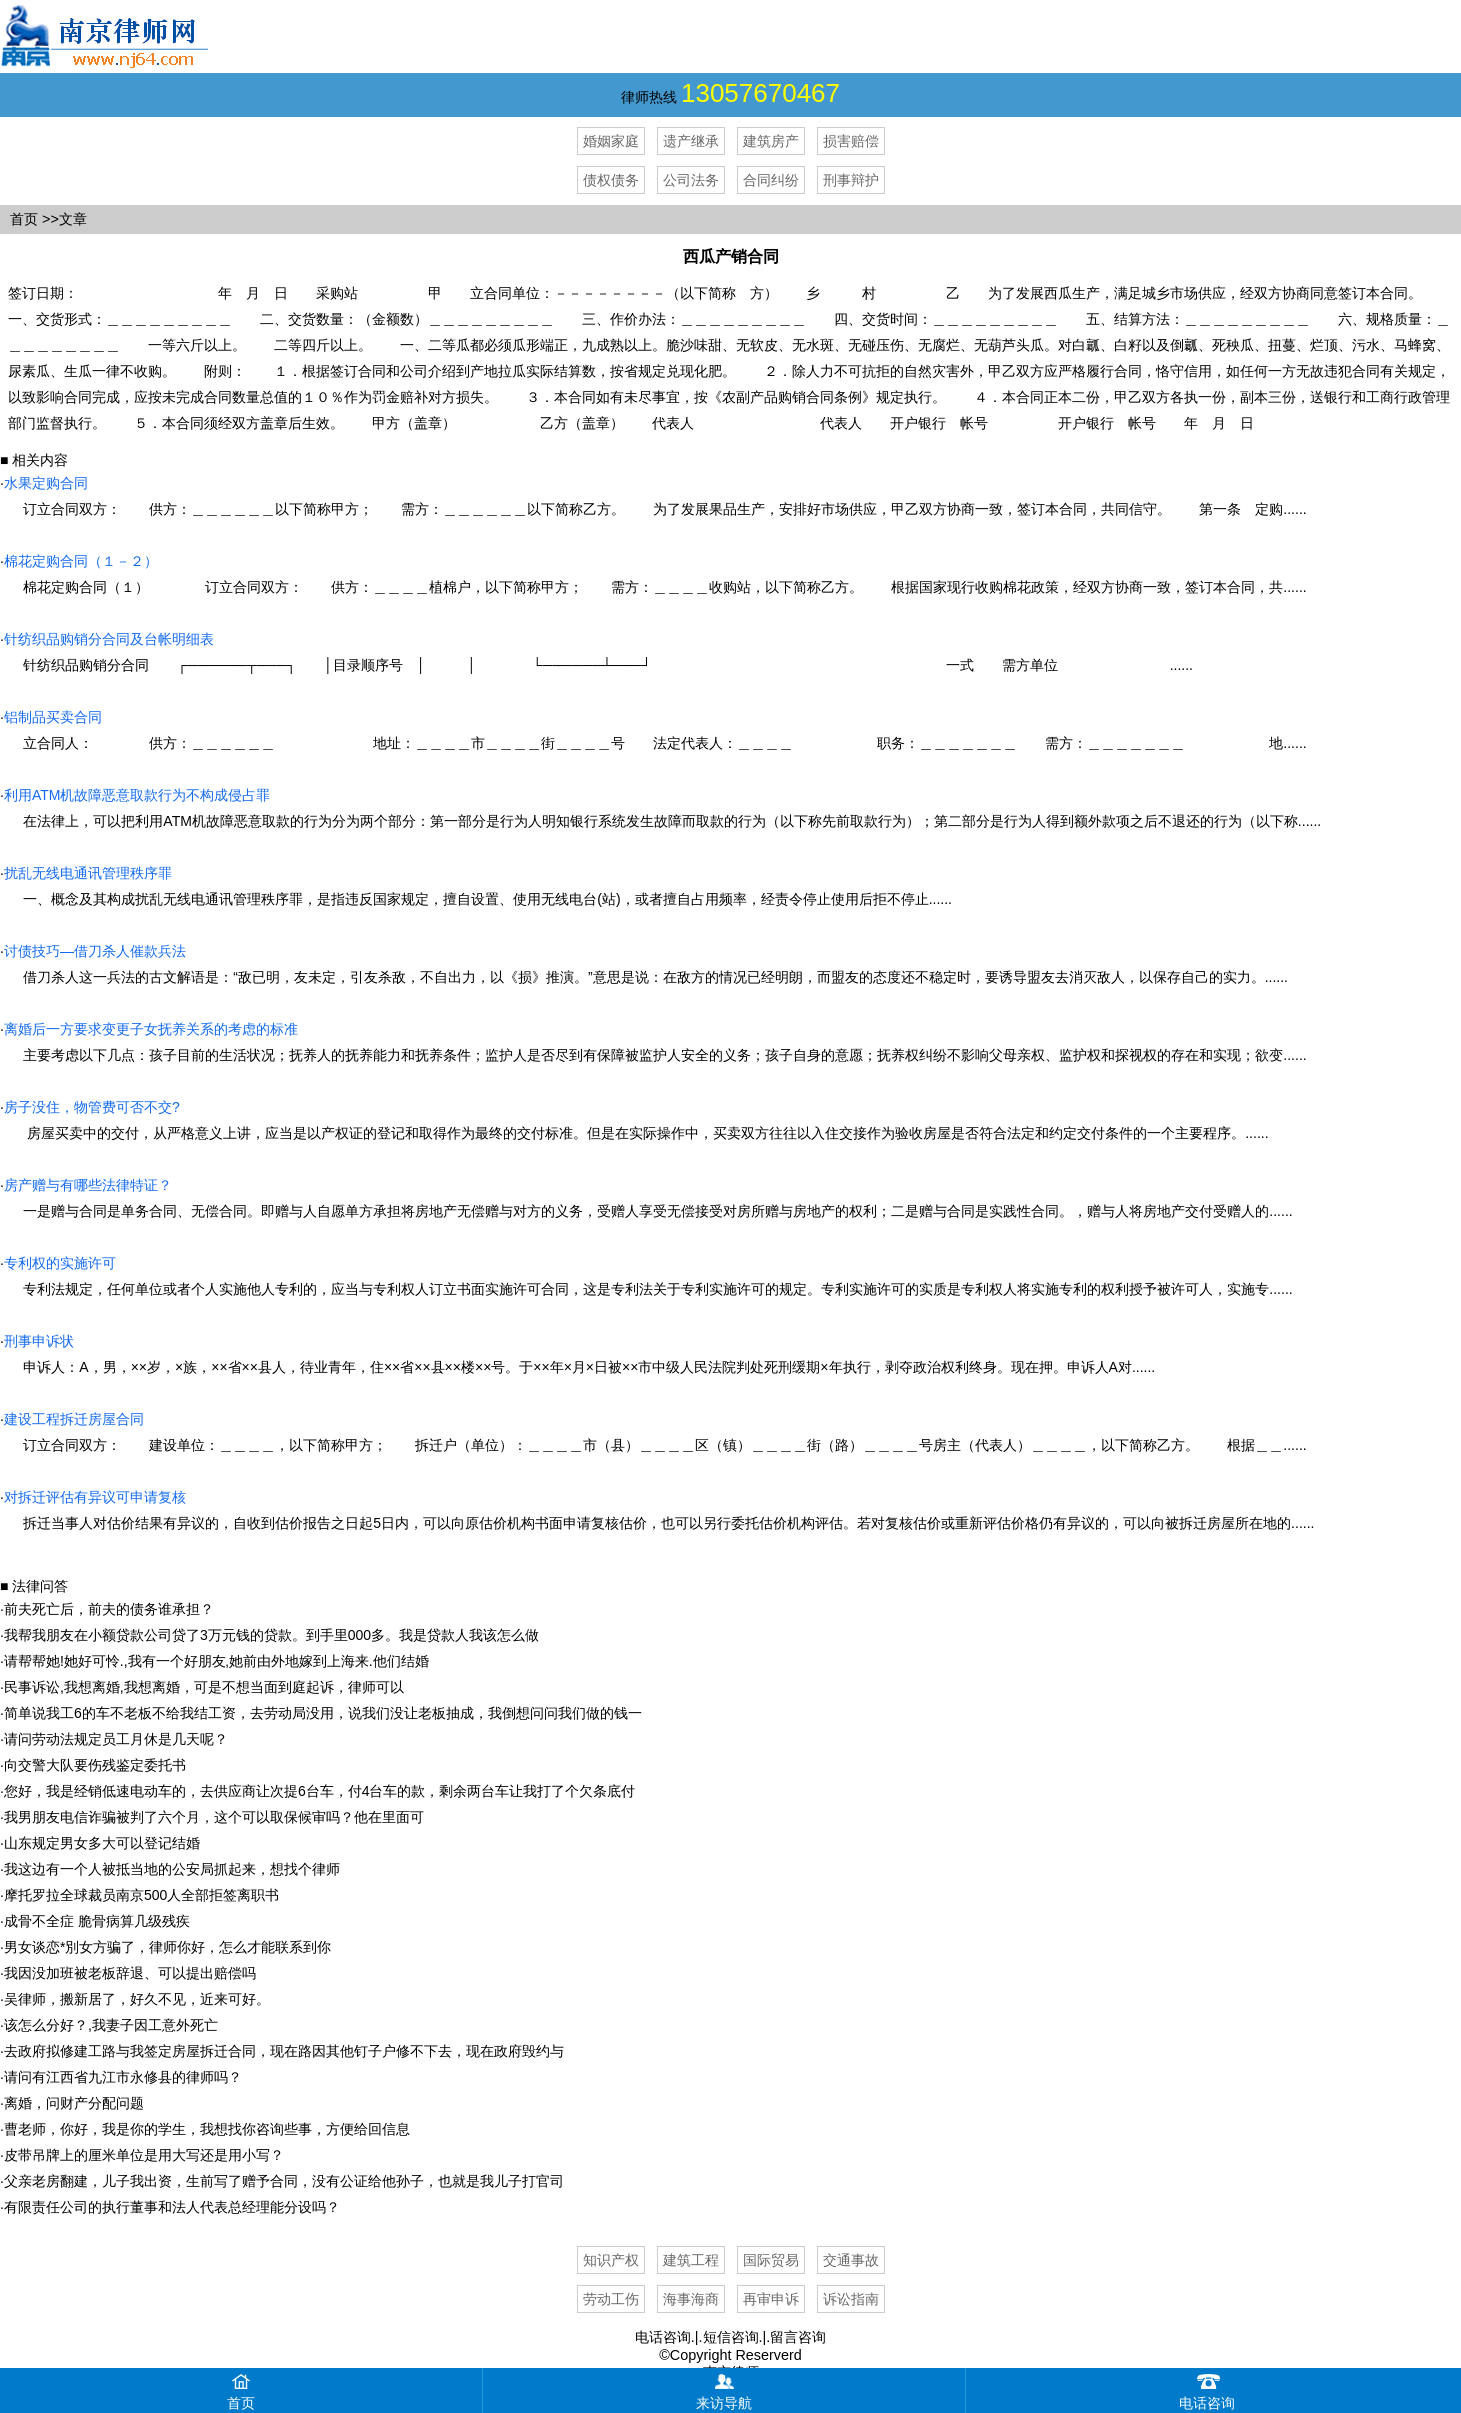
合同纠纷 (771, 180)
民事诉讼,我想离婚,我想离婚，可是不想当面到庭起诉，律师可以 (204, 1687)
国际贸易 (771, 2260)
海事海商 (691, 2299)
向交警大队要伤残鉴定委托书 (95, 1765)
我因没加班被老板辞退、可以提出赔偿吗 (130, 1973)
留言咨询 (798, 2337)
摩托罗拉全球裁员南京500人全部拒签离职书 (141, 1895)
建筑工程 (691, 2260)
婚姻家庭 (611, 141)
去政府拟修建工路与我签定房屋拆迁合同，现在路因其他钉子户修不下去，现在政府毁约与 (284, 2051)
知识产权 (611, 2260)
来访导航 (724, 2389)
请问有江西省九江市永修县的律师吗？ (123, 2077)
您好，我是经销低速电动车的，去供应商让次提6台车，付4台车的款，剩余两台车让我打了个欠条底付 (320, 1791)
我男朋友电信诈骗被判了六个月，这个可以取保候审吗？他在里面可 (214, 1817)
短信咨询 (731, 2337)
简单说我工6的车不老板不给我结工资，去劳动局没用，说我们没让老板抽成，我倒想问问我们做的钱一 (323, 1713)
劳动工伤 (611, 2299)
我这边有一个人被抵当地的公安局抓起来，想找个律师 (172, 1869)
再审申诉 (771, 2299)
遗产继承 (691, 141)
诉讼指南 (851, 2299)
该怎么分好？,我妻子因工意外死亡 (111, 2025)
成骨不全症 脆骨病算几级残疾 (97, 1921)
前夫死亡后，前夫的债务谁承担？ (109, 1609)
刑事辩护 (851, 180)
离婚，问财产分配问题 (74, 2103)
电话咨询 (663, 2337)
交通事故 (851, 2260)
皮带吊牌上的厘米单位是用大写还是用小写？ (144, 2155)
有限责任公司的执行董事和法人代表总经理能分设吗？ (172, 2207)
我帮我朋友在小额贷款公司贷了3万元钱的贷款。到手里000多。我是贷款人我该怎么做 (271, 1635)
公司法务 (691, 180)
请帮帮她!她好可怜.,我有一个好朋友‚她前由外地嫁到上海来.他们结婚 (216, 1661)
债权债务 (611, 180)
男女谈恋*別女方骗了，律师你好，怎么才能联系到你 (167, 1947)
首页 (24, 219)
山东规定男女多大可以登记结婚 (102, 1843)
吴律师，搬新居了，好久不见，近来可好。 (137, 1999)
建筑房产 (771, 141)
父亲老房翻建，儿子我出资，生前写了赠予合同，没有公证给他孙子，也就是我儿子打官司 (284, 2181)
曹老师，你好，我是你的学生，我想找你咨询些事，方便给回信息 (207, 2129)
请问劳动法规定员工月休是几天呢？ (116, 1739)
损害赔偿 (851, 141)
